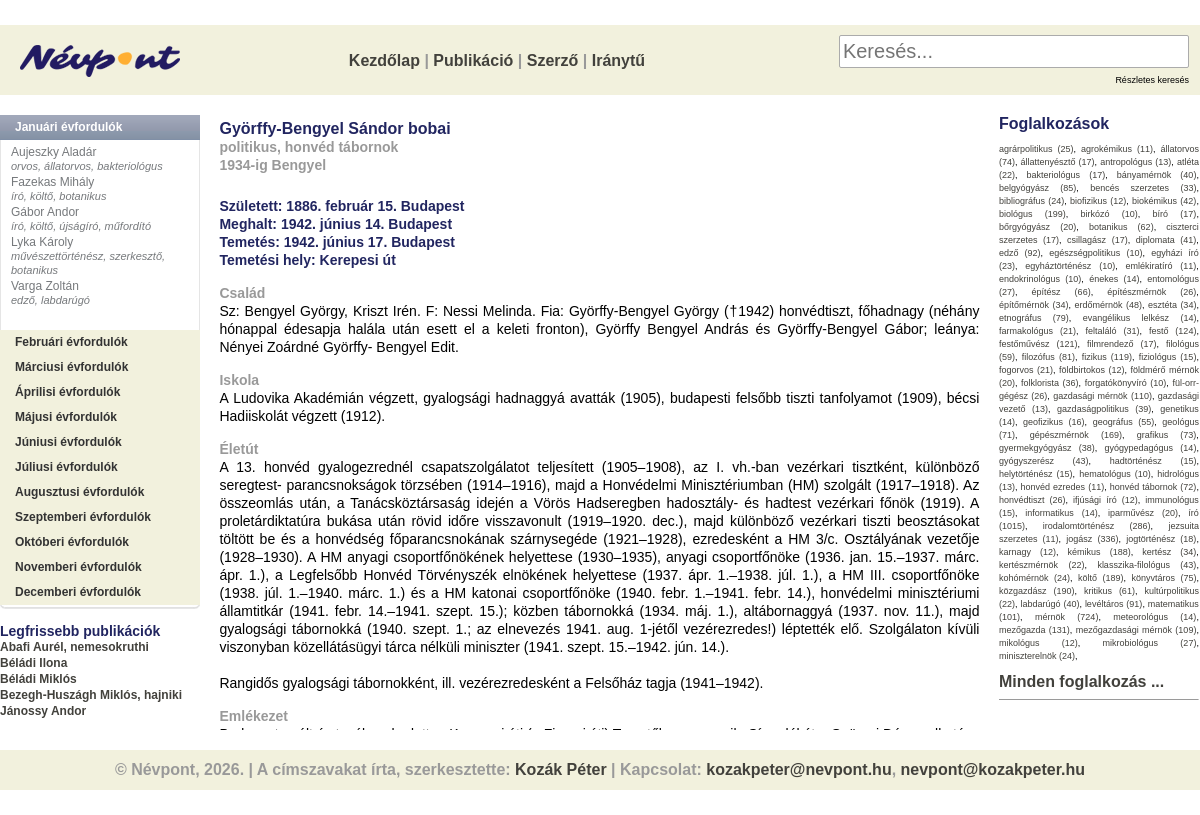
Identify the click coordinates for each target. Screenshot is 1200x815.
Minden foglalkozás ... (1081, 681)
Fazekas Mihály (52, 182)
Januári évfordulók (68, 127)
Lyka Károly (42, 242)
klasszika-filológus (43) (1146, 565)
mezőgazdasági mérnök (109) (1136, 630)
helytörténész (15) (1036, 474)
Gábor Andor (45, 212)
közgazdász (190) (1037, 591)
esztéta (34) (1172, 305)
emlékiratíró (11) (1161, 266)
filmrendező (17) (1122, 344)
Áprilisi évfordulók (67, 392)
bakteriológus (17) (1066, 175)
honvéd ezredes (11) (1062, 487)
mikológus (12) (1038, 643)
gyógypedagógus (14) (1151, 448)
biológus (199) (1032, 214)
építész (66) (1061, 292)
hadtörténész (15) (1153, 461)
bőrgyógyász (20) (1037, 227)
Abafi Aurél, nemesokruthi (74, 647)
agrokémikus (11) (1117, 149)
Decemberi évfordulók (78, 592)
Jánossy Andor (43, 711)
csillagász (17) (1097, 240)
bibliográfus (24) (1031, 201)
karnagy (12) (1027, 552)
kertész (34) (1169, 552)
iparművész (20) (1143, 513)
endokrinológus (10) (1040, 279)
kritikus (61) (1109, 591)
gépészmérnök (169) (1076, 435)
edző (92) (1020, 253)
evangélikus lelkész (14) (1140, 318)
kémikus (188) (1099, 552)
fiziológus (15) (1168, 357)
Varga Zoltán (45, 286)
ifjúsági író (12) (1105, 500)
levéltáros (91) (1114, 604)
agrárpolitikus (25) (1036, 149)
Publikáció (473, 60)
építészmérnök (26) (1151, 292)
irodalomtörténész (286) (1097, 526)
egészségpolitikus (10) (1095, 253)
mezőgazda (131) (1034, 630)
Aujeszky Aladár (53, 152)
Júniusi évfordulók (68, 442)
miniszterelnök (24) (1037, 656)
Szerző (553, 60)
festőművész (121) (1038, 344)
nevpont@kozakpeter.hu (993, 769)
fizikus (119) (1107, 357)
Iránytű (618, 60)
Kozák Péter (561, 769)
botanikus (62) (1121, 227)
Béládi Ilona (33, 663)
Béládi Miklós (38, 679)
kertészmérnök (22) (1042, 565)
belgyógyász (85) (1037, 188)
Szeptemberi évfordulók (83, 517)
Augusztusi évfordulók (79, 492)
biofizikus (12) (1098, 201)
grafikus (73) (1167, 435)
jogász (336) (1092, 539)
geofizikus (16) (1054, 422)
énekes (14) (1114, 279)
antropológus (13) (1135, 162)
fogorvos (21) (1026, 370)
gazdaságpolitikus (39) (1104, 409)
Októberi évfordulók (72, 542)
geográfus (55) (1124, 422)
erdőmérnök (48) (1108, 305)
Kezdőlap (384, 60)
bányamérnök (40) (1157, 175)
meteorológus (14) (1154, 617)
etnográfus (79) (1034, 318)
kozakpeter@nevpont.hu (798, 769)
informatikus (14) (1061, 513)
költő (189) (1101, 578)
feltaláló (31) (1112, 331)
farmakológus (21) (1037, 331)
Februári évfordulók (71, 342)
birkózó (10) (1109, 214)
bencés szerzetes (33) (1143, 188)
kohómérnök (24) (1034, 578)
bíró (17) (1175, 214)
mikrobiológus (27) (1150, 643)
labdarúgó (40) (1049, 604)
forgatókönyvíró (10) (1126, 383)
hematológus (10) (1115, 474)
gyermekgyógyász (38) (1047, 448)
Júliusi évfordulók (66, 467)
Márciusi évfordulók (71, 367)
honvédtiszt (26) (1032, 500)
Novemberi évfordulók (78, 567)
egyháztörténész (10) (1070, 266)
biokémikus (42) (1164, 201)
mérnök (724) (1067, 617)
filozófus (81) (1048, 357)
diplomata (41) (1166, 240)
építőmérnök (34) (1034, 305)
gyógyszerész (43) (1044, 461)
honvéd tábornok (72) (1153, 487)
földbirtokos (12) (1092, 370)
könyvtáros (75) (1163, 578)
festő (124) (1173, 331)
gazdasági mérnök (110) (1102, 396)
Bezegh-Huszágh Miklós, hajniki (91, 695)
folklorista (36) (1050, 383)
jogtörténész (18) (1161, 539)
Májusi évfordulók (66, 417)
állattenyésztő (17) (1058, 162)
